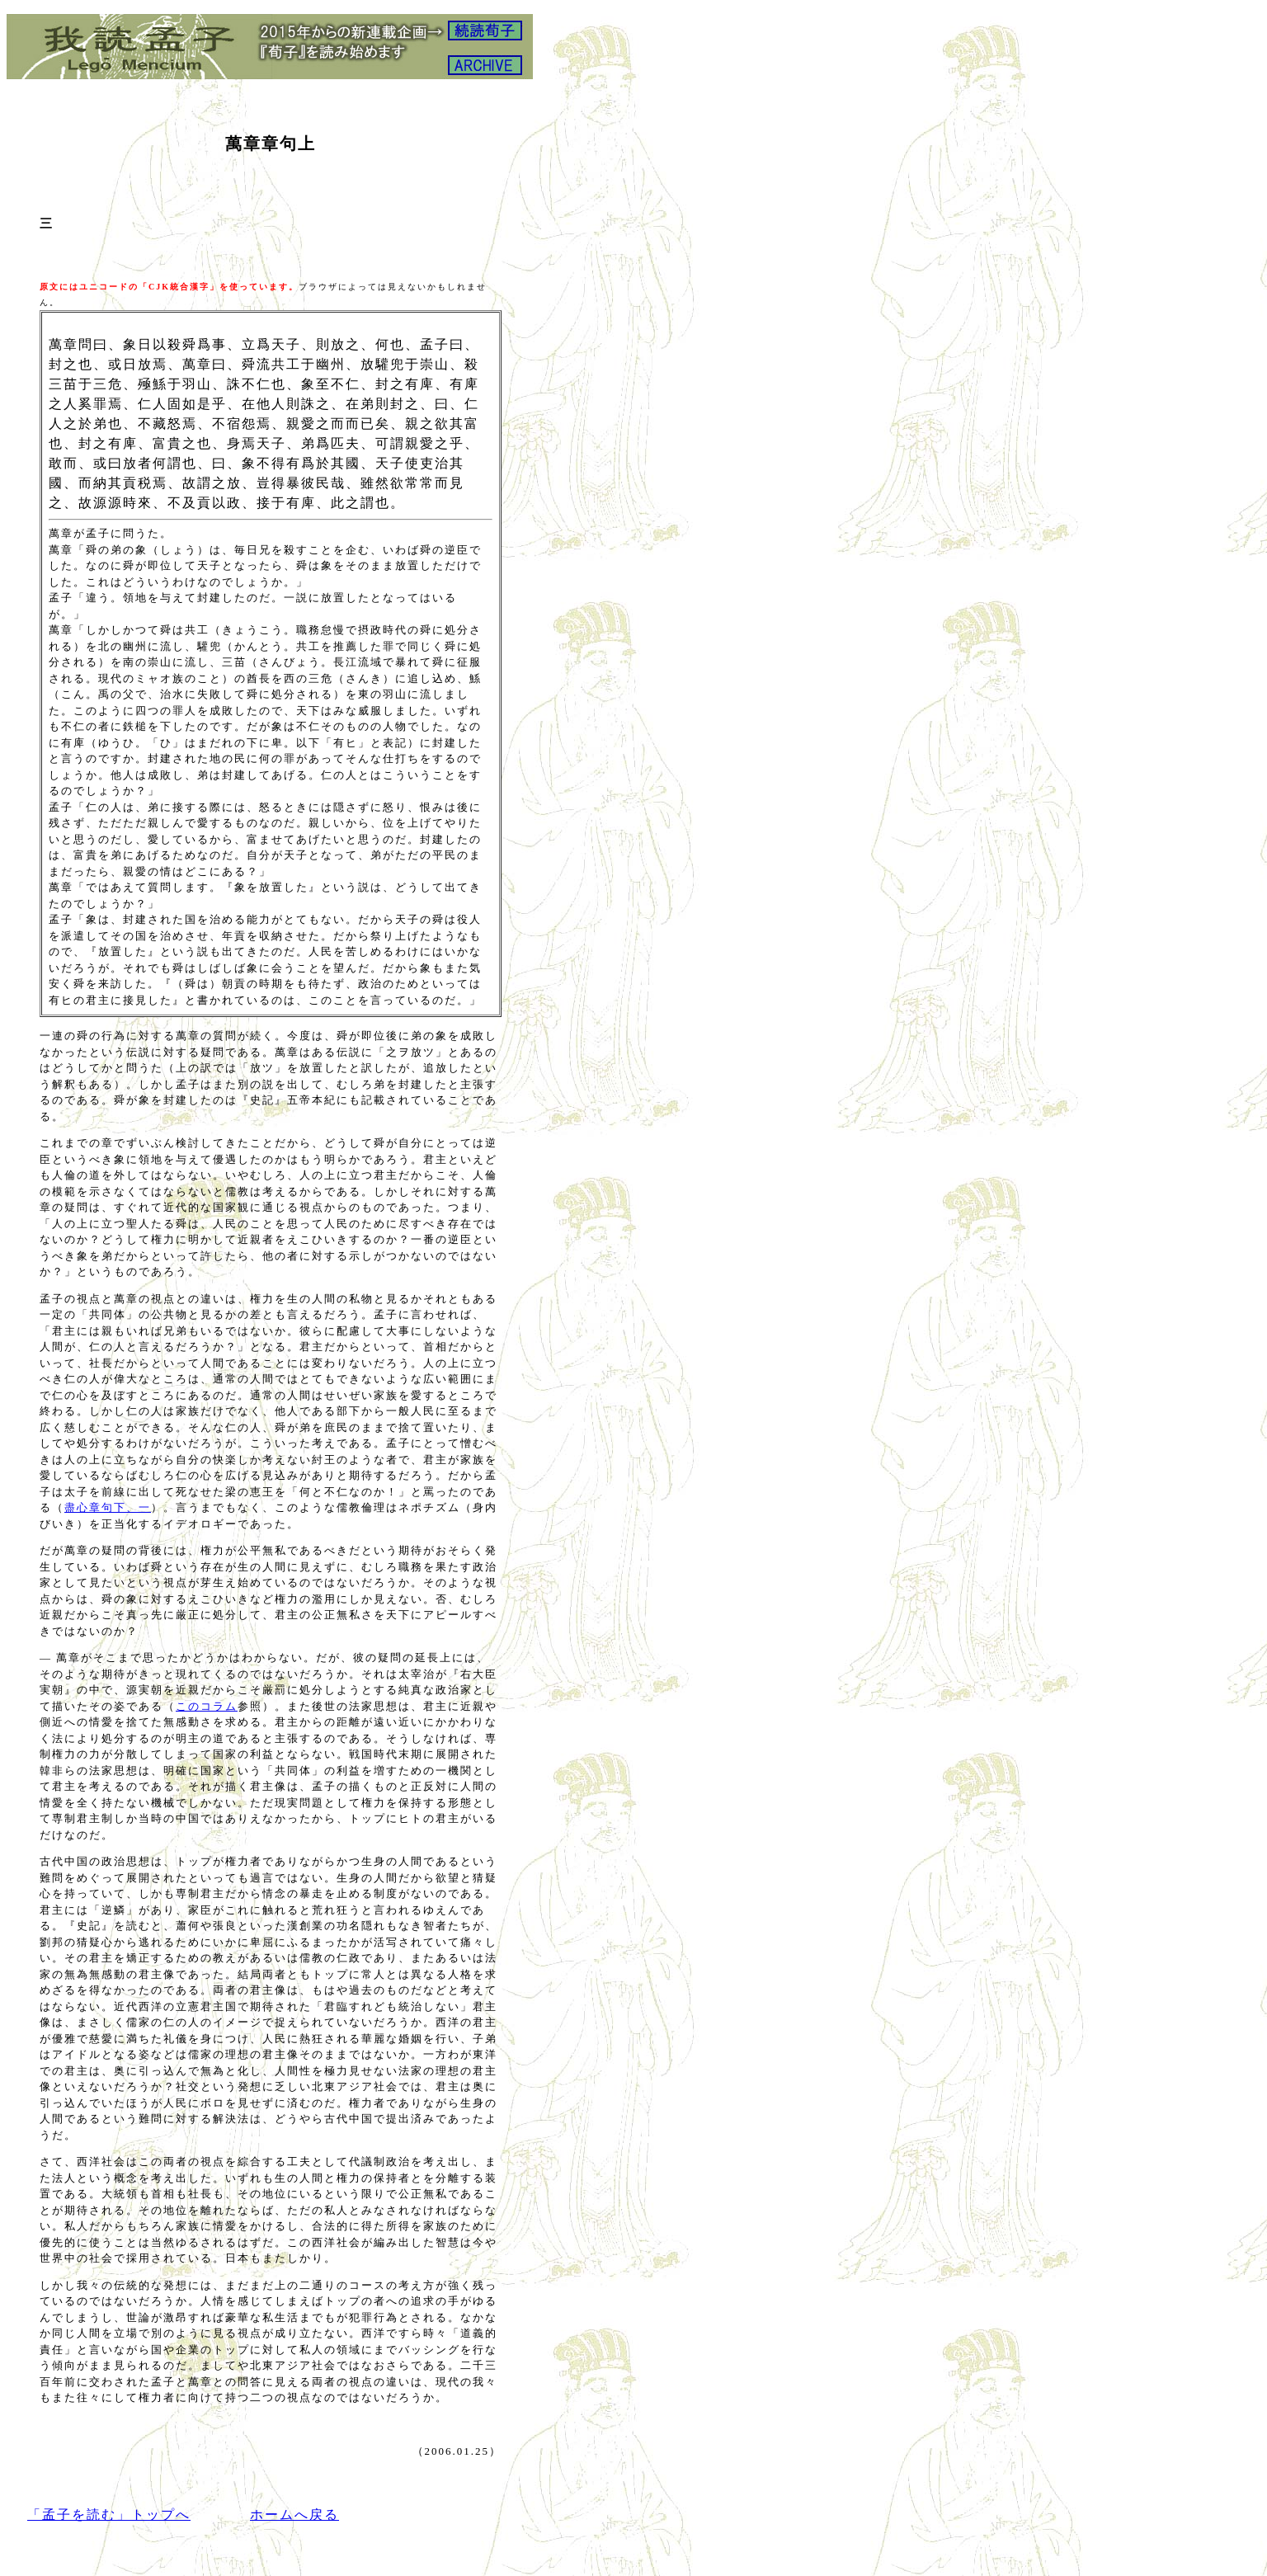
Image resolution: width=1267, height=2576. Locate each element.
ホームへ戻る (294, 2515)
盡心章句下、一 (107, 1507)
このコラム (207, 1706)
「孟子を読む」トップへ (109, 2515)
